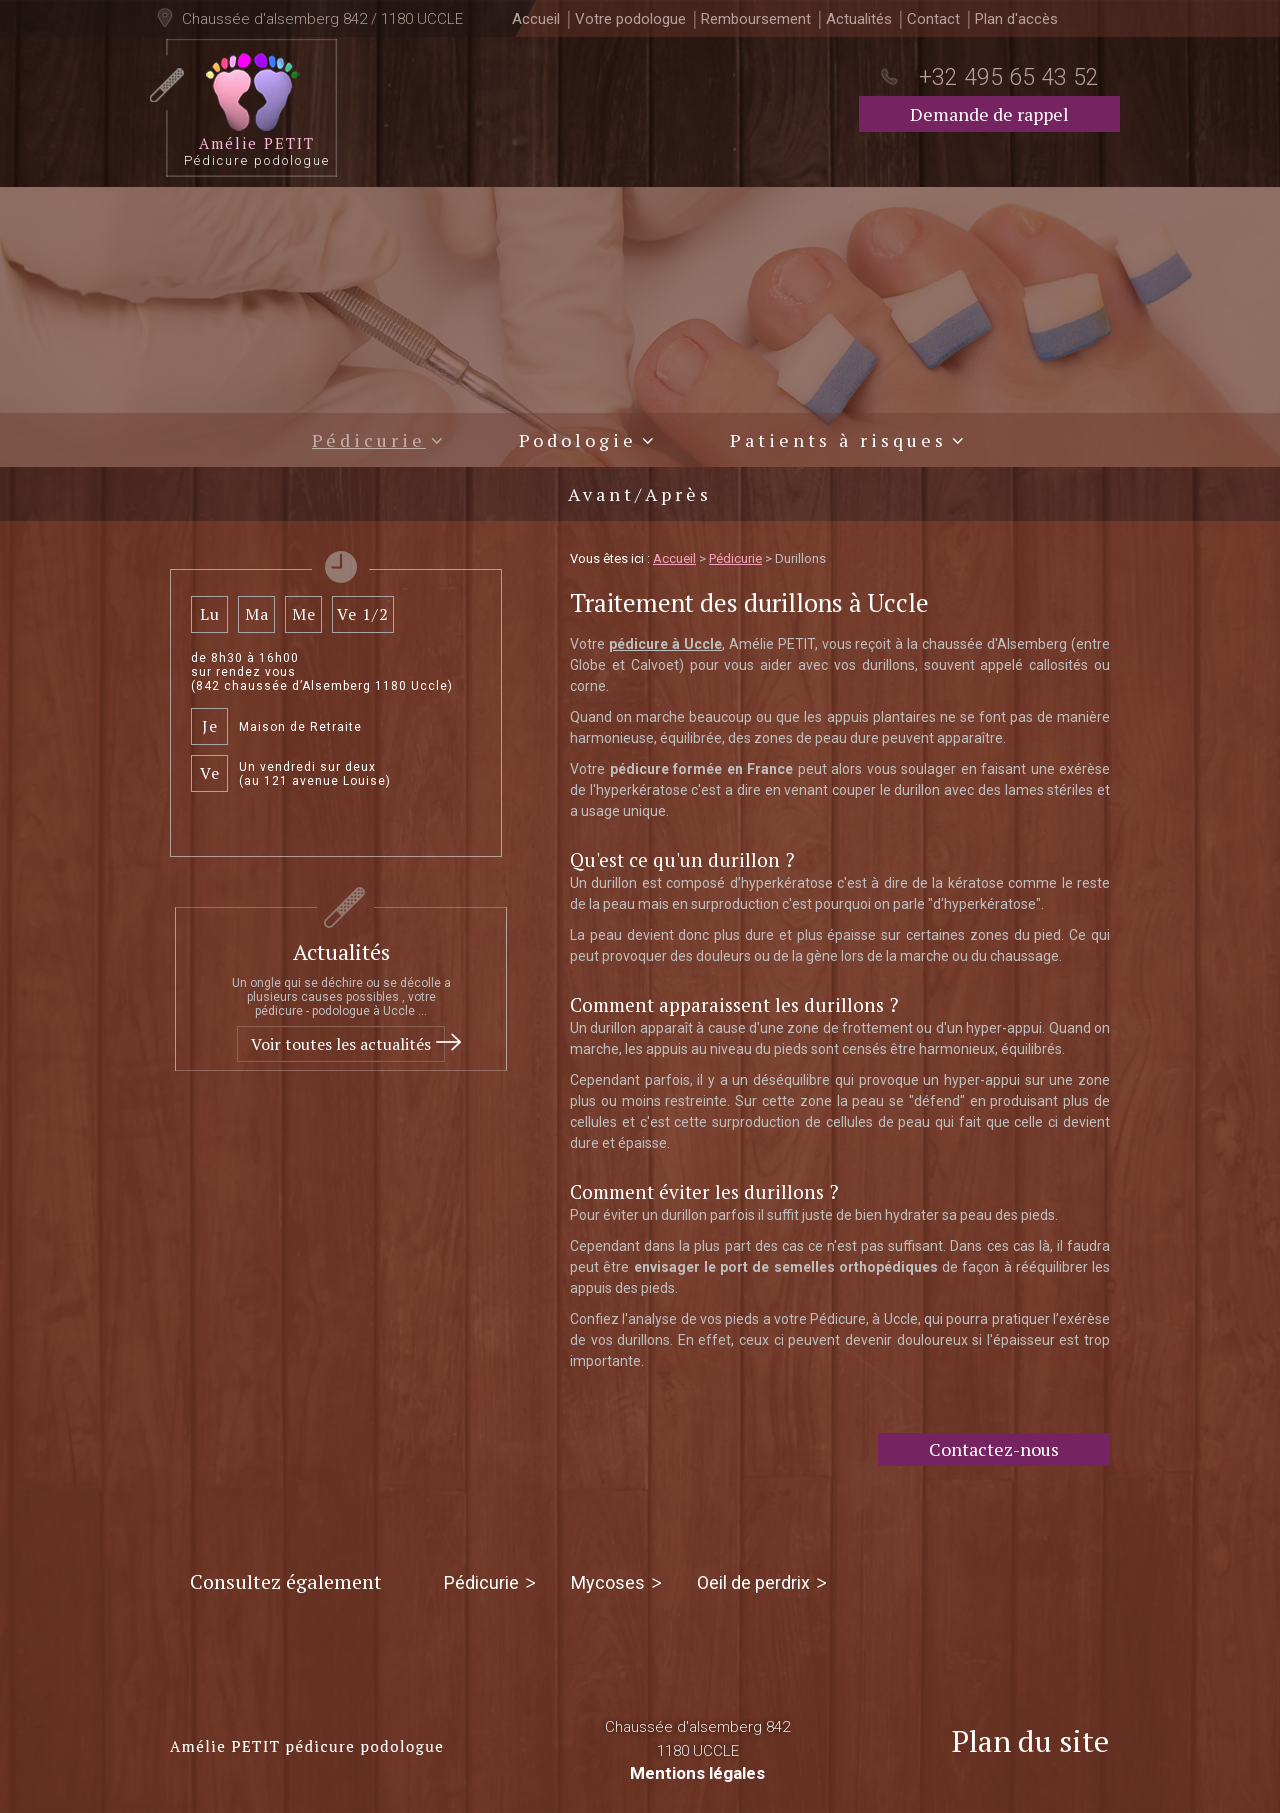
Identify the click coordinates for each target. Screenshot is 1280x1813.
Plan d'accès (1016, 19)
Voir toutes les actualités (341, 1044)
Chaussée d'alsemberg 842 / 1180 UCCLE (320, 19)
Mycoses (608, 1582)
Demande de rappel (989, 114)
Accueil (536, 19)
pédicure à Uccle (665, 644)
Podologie (578, 440)
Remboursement (756, 19)
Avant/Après (640, 494)
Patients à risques (838, 440)
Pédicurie (369, 440)
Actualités (859, 19)
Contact (933, 19)
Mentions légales (697, 1773)
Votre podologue (630, 19)
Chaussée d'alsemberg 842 (697, 1740)
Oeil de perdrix (753, 1582)
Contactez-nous (994, 1449)
